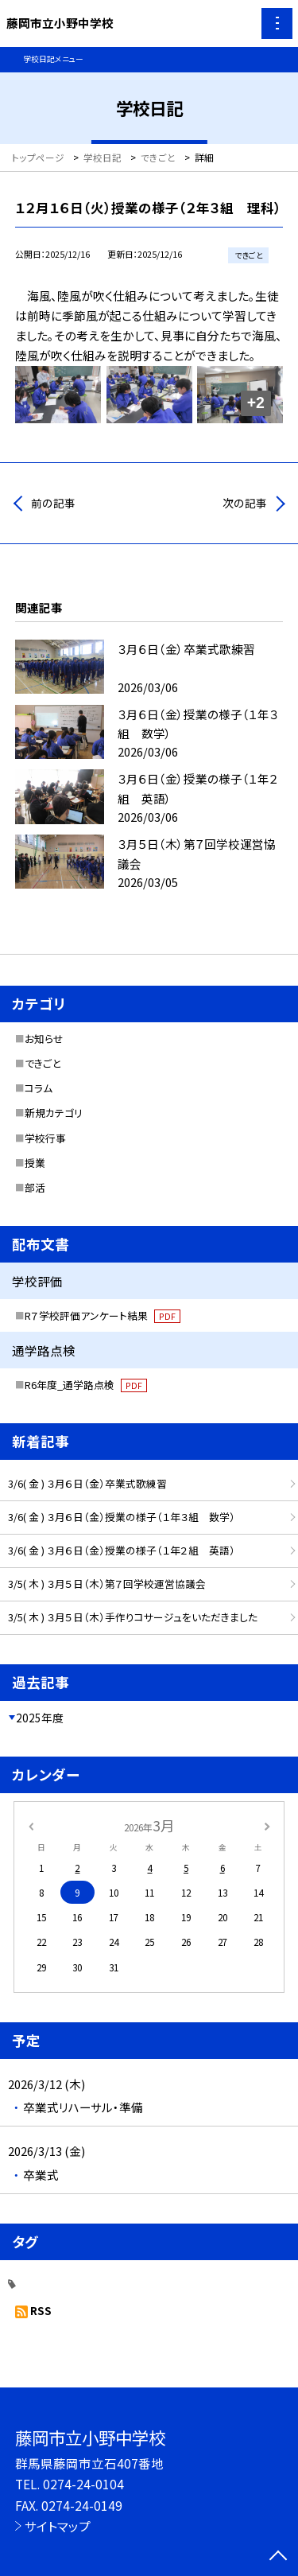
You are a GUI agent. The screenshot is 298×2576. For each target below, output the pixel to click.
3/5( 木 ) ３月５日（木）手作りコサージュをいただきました (132, 1617)
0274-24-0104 (83, 2483)
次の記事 (245, 503)
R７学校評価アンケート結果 (102, 1315)
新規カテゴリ (54, 1112)
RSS (41, 2310)
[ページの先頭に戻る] (278, 2557)
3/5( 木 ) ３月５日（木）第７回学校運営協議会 (107, 1583)
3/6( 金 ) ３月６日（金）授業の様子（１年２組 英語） (121, 1550)
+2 (256, 402)
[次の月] (267, 1825)
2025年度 (40, 1718)
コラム (38, 1087)
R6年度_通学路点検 (86, 1384)
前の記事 (53, 503)
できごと (42, 1063)
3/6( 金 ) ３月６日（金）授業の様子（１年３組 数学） (121, 1516)
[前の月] (30, 1825)
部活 (35, 1187)
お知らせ (44, 1038)
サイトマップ (58, 2526)
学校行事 (45, 1138)
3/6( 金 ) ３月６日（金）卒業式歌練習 (87, 1483)
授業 (35, 1162)
